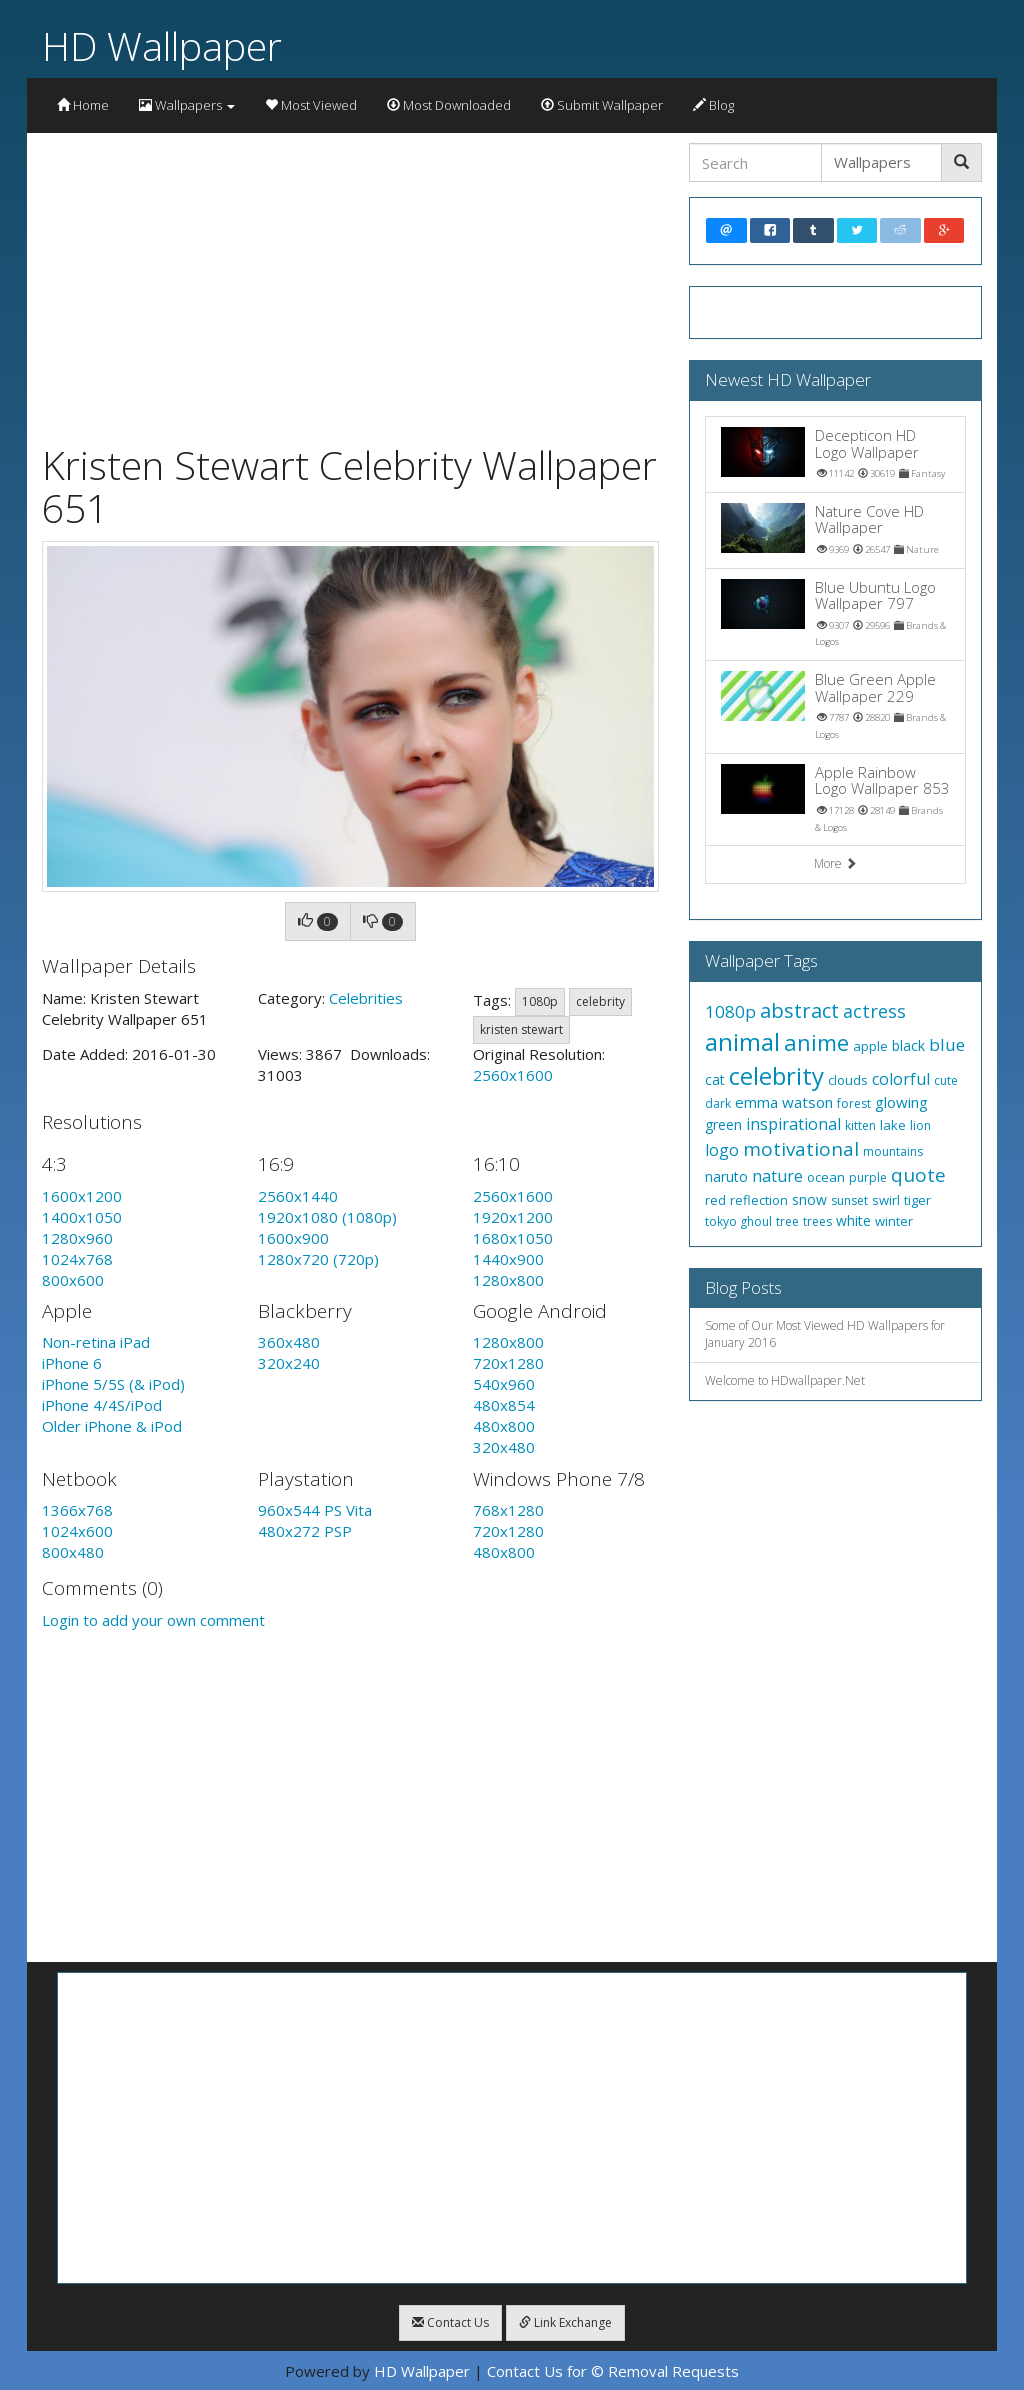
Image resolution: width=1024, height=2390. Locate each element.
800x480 (73, 1552)
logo (722, 1150)
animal (742, 1041)
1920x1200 (513, 1217)
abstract (799, 1010)
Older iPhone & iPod (112, 1426)
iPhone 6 (72, 1363)
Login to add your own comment (153, 1620)
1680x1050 (513, 1238)
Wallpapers (187, 105)
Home (83, 105)
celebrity (600, 1001)
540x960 (504, 1384)
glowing (901, 1102)
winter (894, 1221)
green (723, 1124)
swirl (886, 1200)
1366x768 (77, 1510)
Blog (713, 105)
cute (946, 1080)
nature (777, 1176)
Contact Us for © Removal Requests (613, 2371)
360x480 (289, 1342)
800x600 (73, 1280)
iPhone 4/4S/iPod (102, 1405)
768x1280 (508, 1510)
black (908, 1045)
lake (893, 1125)
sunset (849, 1200)
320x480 (504, 1447)
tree (787, 1221)
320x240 (289, 1363)
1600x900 (293, 1238)
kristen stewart (521, 1029)
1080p (540, 1001)
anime (816, 1042)
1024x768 (77, 1259)
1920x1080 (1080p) (327, 1217)
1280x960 (77, 1238)
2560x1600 (513, 1075)
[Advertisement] (350, 283)
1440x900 (508, 1259)
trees (817, 1221)
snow (809, 1199)
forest (854, 1103)
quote (918, 1175)
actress (874, 1011)
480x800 (504, 1426)
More (835, 863)
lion (920, 1125)
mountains (893, 1151)
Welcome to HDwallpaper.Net (785, 1380)
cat (715, 1079)
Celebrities (366, 998)
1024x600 (77, 1531)
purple (868, 1177)
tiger (917, 1200)
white (853, 1220)
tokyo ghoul (738, 1221)
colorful (901, 1079)
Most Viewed (311, 105)
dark (718, 1103)
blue (947, 1044)
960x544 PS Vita (315, 1510)
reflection (759, 1200)
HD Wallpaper (162, 45)
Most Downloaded (449, 105)
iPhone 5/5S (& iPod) (113, 1384)
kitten (860, 1125)
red (715, 1200)
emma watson (784, 1102)
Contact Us (450, 2322)
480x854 (504, 1405)
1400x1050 (82, 1217)
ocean (826, 1177)
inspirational (793, 1124)
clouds (848, 1080)
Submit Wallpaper (602, 105)
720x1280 (508, 1363)
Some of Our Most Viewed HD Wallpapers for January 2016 (825, 1334)
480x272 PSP (305, 1531)
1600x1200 (82, 1196)
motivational (801, 1149)
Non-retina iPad (96, 1342)
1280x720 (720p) (318, 1259)
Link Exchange (565, 2322)
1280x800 (508, 1280)
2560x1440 (298, 1196)
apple (870, 1046)
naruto (726, 1176)
